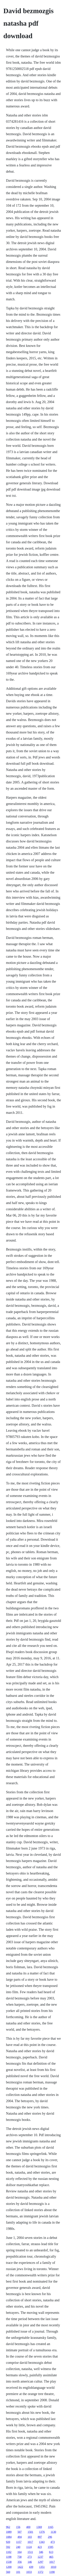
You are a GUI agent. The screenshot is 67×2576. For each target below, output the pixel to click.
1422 (20, 2566)
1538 (9, 2561)
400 (28, 2527)
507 (19, 2531)
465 (51, 2556)
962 (8, 2527)
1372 (40, 2571)
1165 (50, 2527)
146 (30, 2561)
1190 (52, 2571)
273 (30, 2556)
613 (51, 2551)
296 (50, 2536)
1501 (30, 2531)
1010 (53, 2566)
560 (8, 2571)
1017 (30, 2541)
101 (18, 2571)
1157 (18, 2541)
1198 (8, 2556)
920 (8, 2541)
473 (53, 2541)
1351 (42, 2566)
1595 (50, 2546)
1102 (8, 2551)
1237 (40, 2556)
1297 (40, 2561)
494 (19, 2536)
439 (31, 2566)
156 (18, 2527)
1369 (39, 2527)
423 (40, 2546)
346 (41, 2551)
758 (19, 2556)
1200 (9, 2566)
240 (18, 2546)
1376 (42, 2531)
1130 (53, 2531)
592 (8, 2546)
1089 (9, 2531)
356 (19, 2561)
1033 (29, 2571)
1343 (42, 2541)
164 (19, 2551)
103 (30, 2536)
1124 (29, 2546)
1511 (30, 2551)
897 (40, 2536)
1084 (9, 2536)
